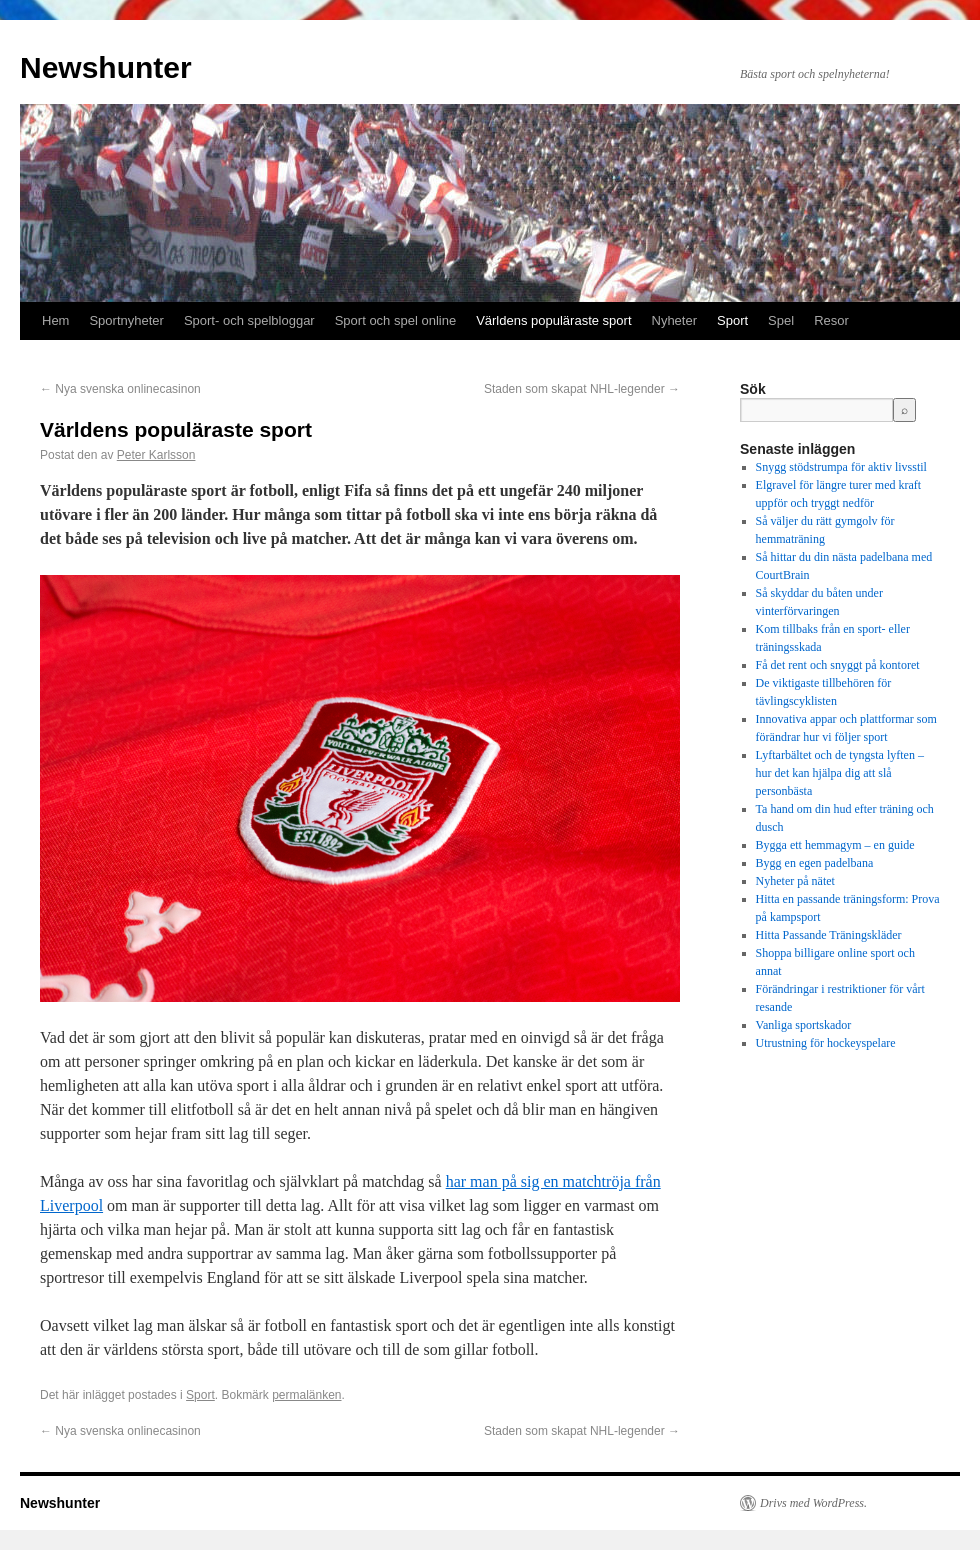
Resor (831, 320)
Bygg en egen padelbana (815, 863)
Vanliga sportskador (804, 1025)
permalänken (306, 1395)
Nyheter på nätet (795, 881)
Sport (732, 320)
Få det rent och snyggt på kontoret (838, 665)
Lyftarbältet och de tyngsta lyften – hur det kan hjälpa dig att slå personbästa (840, 773)
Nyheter (675, 320)
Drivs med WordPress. (813, 1503)
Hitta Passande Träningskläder (829, 935)
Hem (55, 320)
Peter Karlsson (156, 455)
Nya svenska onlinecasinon (120, 389)
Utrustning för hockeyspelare (826, 1043)
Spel (781, 320)
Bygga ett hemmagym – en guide (835, 845)
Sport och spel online (395, 320)
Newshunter (106, 67)
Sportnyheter (126, 320)
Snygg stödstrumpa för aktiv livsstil (841, 467)
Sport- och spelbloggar (249, 320)
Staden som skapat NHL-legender (582, 389)
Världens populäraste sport (553, 320)
